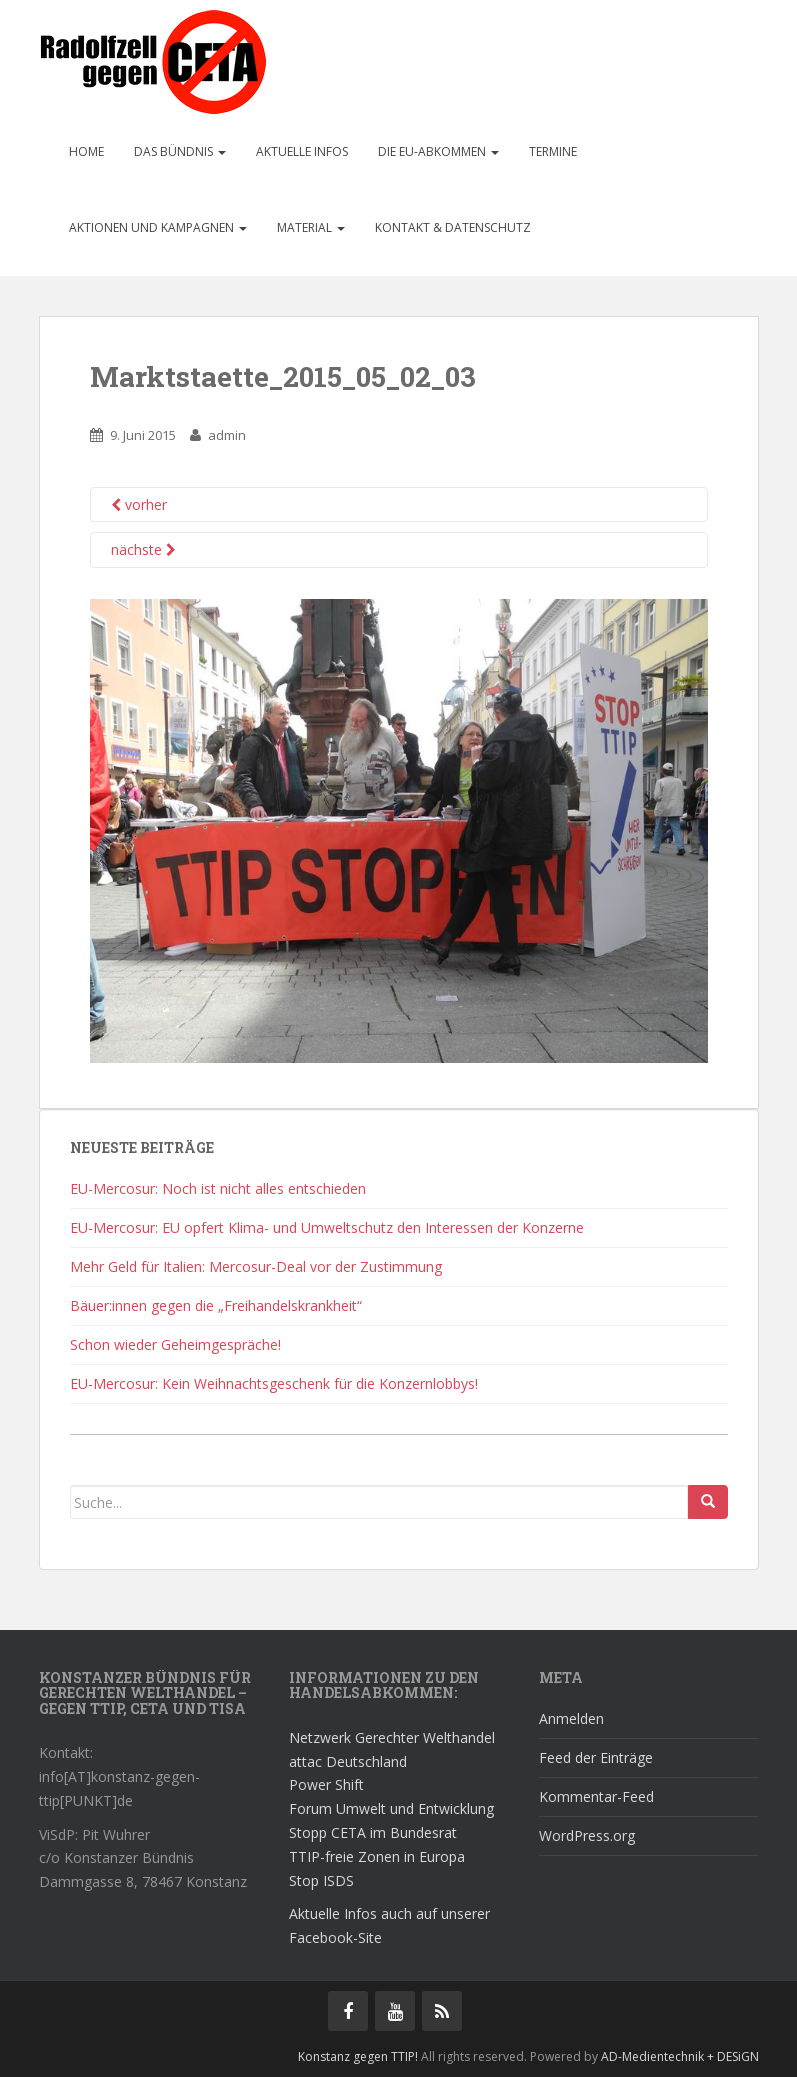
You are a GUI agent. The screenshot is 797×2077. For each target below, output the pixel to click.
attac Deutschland (348, 1761)
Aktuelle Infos (302, 151)
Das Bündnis (180, 151)
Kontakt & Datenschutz (453, 227)
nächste (143, 549)
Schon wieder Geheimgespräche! (175, 1344)
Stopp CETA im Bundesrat (373, 1832)
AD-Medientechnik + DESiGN (680, 2056)
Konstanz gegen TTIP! (358, 2056)
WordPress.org (587, 1835)
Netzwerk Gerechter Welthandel (392, 1737)
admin (227, 435)
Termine (553, 151)
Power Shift (326, 1784)
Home (86, 151)
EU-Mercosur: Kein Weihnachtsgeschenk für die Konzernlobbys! (274, 1383)
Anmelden (571, 1718)
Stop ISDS (321, 1880)
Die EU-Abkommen (438, 151)
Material (311, 227)
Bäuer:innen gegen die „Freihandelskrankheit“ (216, 1305)
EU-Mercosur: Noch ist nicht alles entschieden (218, 1188)
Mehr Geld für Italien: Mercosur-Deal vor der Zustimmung (256, 1266)
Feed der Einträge (596, 1757)
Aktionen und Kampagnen (158, 227)
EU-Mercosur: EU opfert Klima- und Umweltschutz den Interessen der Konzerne (327, 1227)
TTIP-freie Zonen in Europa (377, 1856)
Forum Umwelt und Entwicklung (391, 1808)
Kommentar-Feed (596, 1796)
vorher (139, 504)
